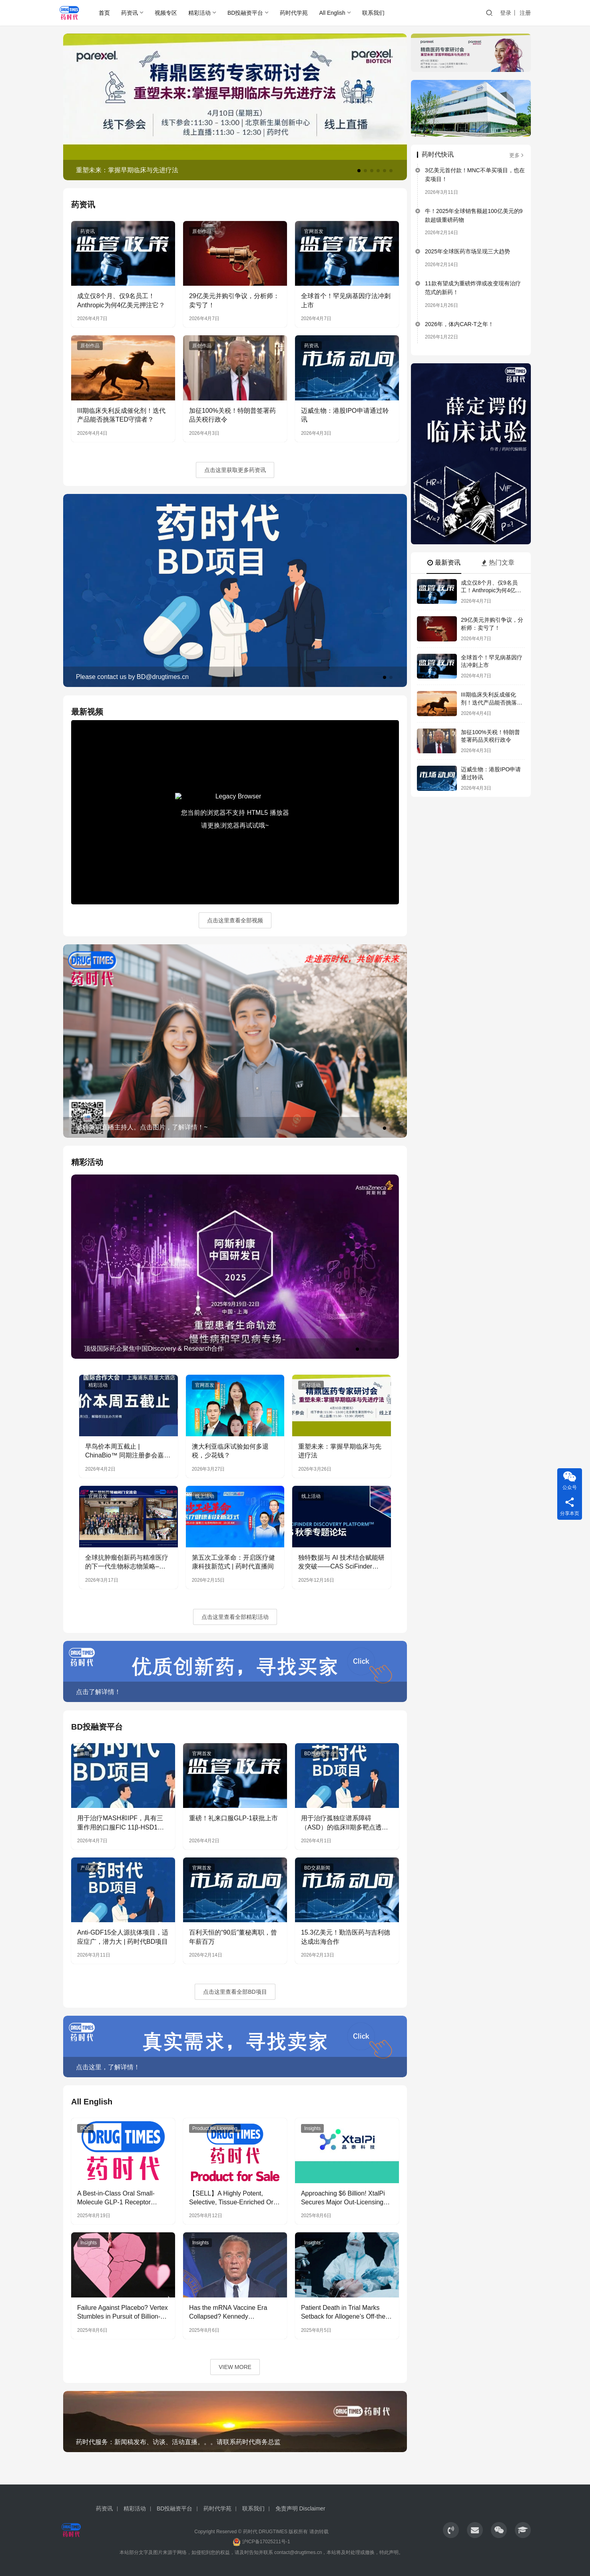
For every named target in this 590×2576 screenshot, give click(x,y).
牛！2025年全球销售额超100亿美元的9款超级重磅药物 (473, 215)
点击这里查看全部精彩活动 (235, 1617)
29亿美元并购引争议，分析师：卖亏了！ (234, 300)
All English (332, 13)
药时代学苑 (294, 13)
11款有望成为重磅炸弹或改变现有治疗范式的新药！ (473, 287)
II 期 (84, 1753)
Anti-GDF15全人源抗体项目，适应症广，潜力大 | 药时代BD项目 (122, 1937)
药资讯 (129, 13)
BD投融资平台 (245, 13)
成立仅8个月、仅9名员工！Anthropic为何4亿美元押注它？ (121, 300)
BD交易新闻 (317, 1868)
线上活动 (204, 1496)
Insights (312, 2128)
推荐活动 (311, 1385)
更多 (517, 155)
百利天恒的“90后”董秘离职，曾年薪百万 (233, 1937)
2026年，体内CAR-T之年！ (459, 324)
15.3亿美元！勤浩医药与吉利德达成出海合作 (345, 1937)
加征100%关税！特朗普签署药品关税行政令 (232, 415)
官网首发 (313, 231)
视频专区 (166, 13)
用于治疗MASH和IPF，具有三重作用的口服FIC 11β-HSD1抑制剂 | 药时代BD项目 (120, 1823)
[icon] (451, 2530)
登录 (505, 13)
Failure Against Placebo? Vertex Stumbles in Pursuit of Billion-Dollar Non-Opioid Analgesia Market (122, 2312)
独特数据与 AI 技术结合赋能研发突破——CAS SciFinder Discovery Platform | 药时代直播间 (341, 1562)
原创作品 (201, 231)
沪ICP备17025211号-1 (266, 2541)
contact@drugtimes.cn (298, 2552)
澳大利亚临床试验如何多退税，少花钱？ (230, 1451)
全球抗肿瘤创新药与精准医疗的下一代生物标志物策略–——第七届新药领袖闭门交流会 (126, 1562)
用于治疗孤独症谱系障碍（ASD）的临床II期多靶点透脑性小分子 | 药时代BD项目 (344, 1823)
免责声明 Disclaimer (300, 2508)
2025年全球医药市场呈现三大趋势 (467, 251)
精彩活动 (199, 13)
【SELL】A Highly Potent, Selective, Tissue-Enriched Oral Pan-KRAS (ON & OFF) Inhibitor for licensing (235, 2198)
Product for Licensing (214, 2128)
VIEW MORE (235, 2367)
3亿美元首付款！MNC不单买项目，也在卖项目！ (475, 174)
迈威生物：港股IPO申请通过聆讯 (345, 415)
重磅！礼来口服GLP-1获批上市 (233, 1818)
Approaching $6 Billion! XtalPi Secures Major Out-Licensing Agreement (343, 2198)
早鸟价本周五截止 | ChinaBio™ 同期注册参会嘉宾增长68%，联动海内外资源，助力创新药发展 (127, 1451)
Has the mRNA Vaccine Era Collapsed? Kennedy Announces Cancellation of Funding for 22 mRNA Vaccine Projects (232, 2312)
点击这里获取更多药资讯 (235, 470)
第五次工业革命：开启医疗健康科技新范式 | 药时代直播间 (233, 1562)
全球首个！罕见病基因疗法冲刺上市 (346, 300)
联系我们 (373, 13)
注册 (525, 13)
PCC (85, 2128)
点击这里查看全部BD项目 (235, 1992)
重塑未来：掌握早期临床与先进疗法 (339, 1451)
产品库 (87, 1868)
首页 (104, 13)
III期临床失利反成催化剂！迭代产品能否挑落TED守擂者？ (121, 415)
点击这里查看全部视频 (235, 920)
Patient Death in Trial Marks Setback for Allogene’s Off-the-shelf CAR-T (344, 2312)
